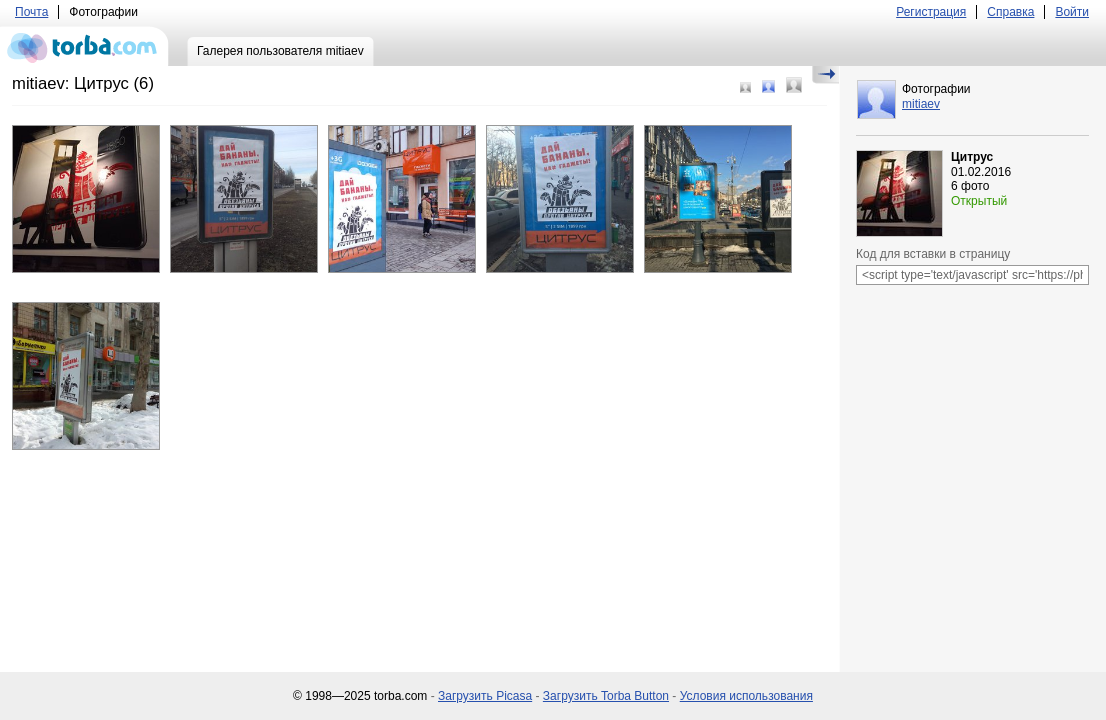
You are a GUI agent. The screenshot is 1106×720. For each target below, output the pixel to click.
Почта (31, 12)
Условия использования (746, 696)
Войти (1072, 12)
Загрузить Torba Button (606, 696)
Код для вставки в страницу (933, 254)
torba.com (84, 46)
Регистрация (931, 12)
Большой (794, 85)
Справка (1010, 12)
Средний (768, 86)
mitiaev (921, 104)
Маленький (745, 87)
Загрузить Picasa (485, 696)
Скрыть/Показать (825, 75)
